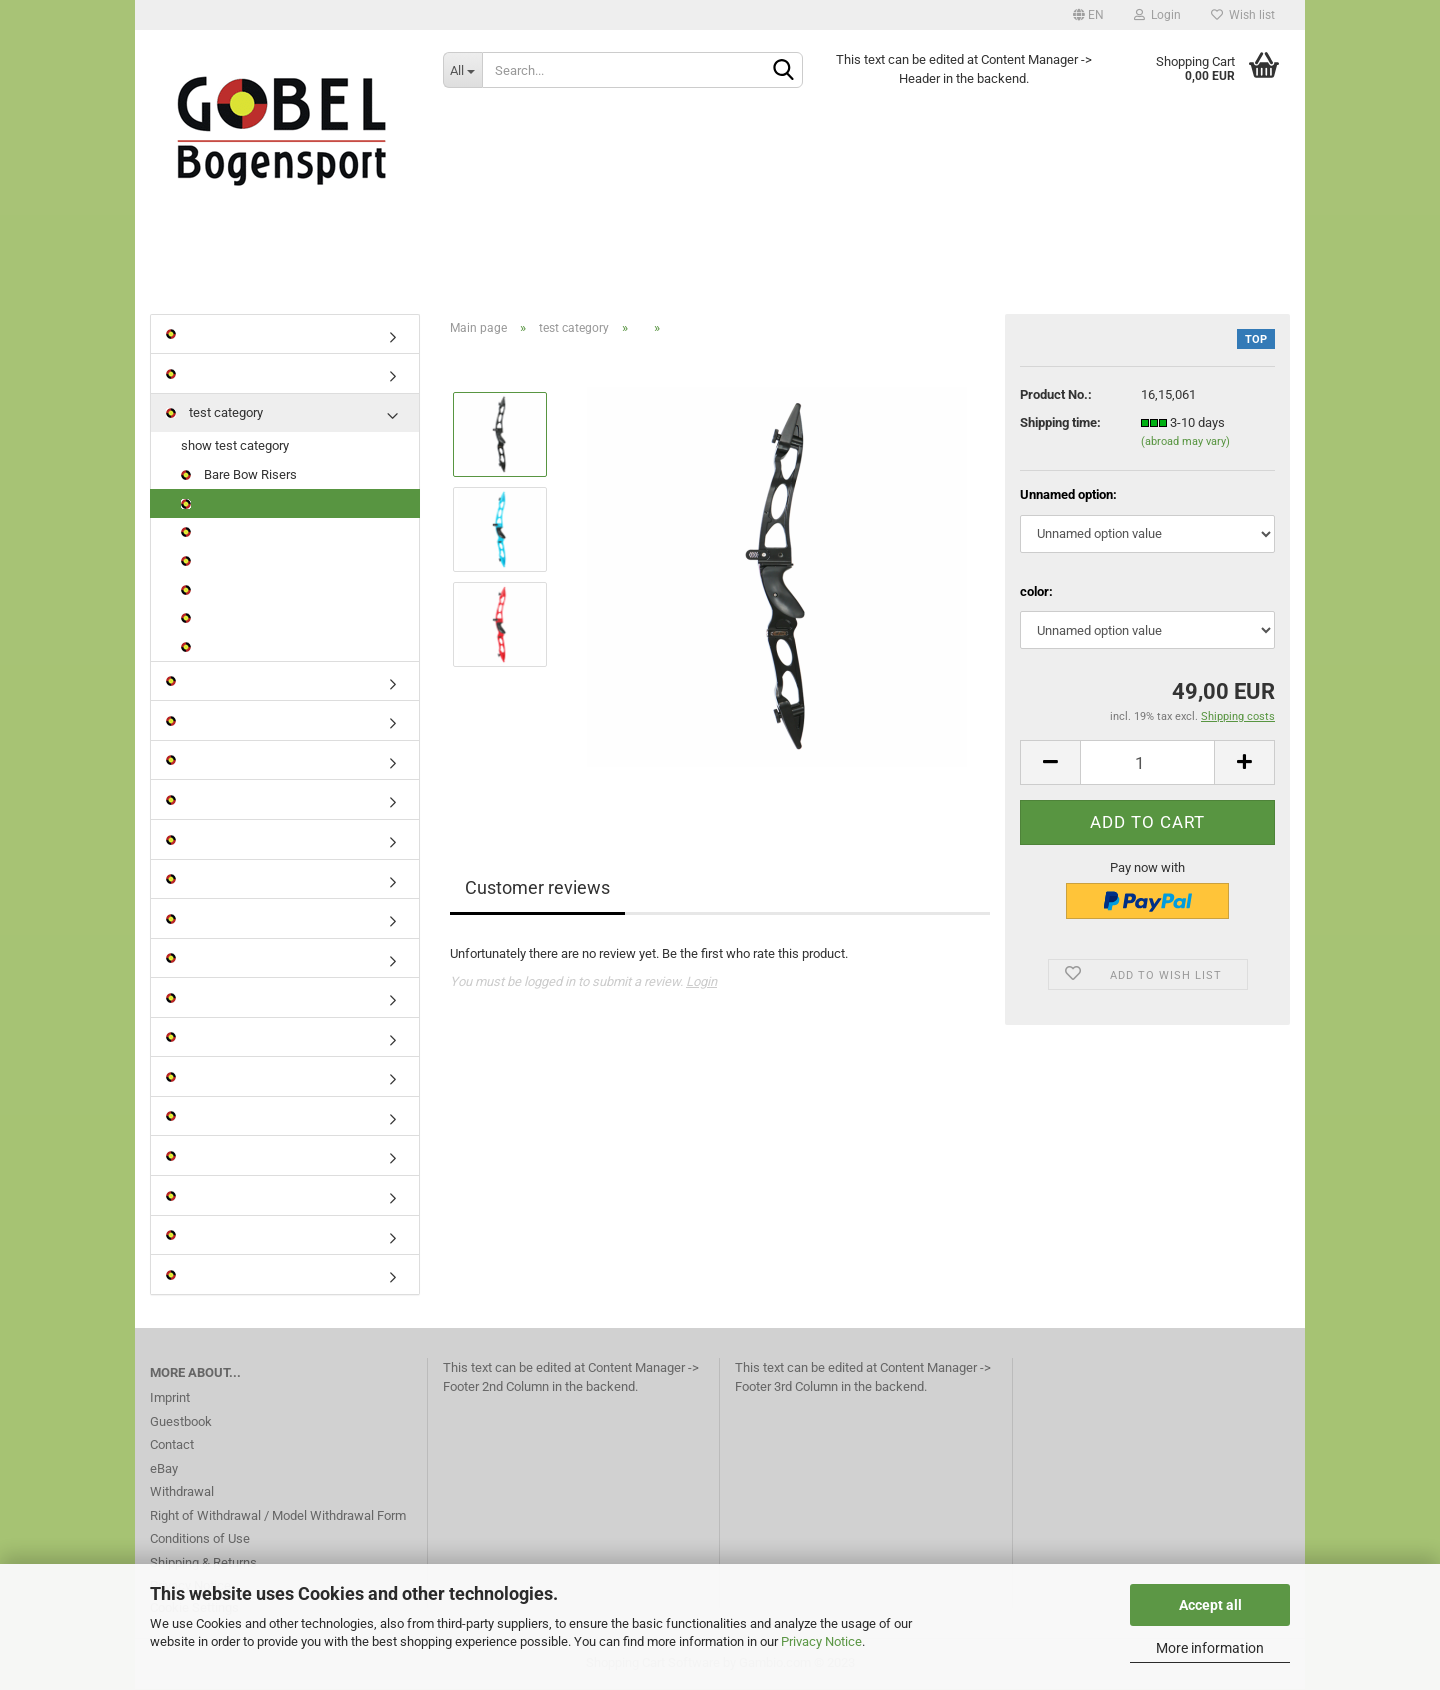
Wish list (1243, 15)
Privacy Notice (821, 1641)
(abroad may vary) (1185, 443)
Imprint (170, 1398)
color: (1036, 592)
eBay (164, 1469)
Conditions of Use (200, 1539)
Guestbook (181, 1422)
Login (1157, 15)
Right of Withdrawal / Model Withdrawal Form (278, 1516)
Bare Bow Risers (239, 475)
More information (1210, 1648)
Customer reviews (537, 889)
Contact (172, 1445)
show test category (235, 447)
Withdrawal (182, 1492)
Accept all (1210, 1605)
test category (214, 413)
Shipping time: (1060, 423)
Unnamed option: (1068, 496)
